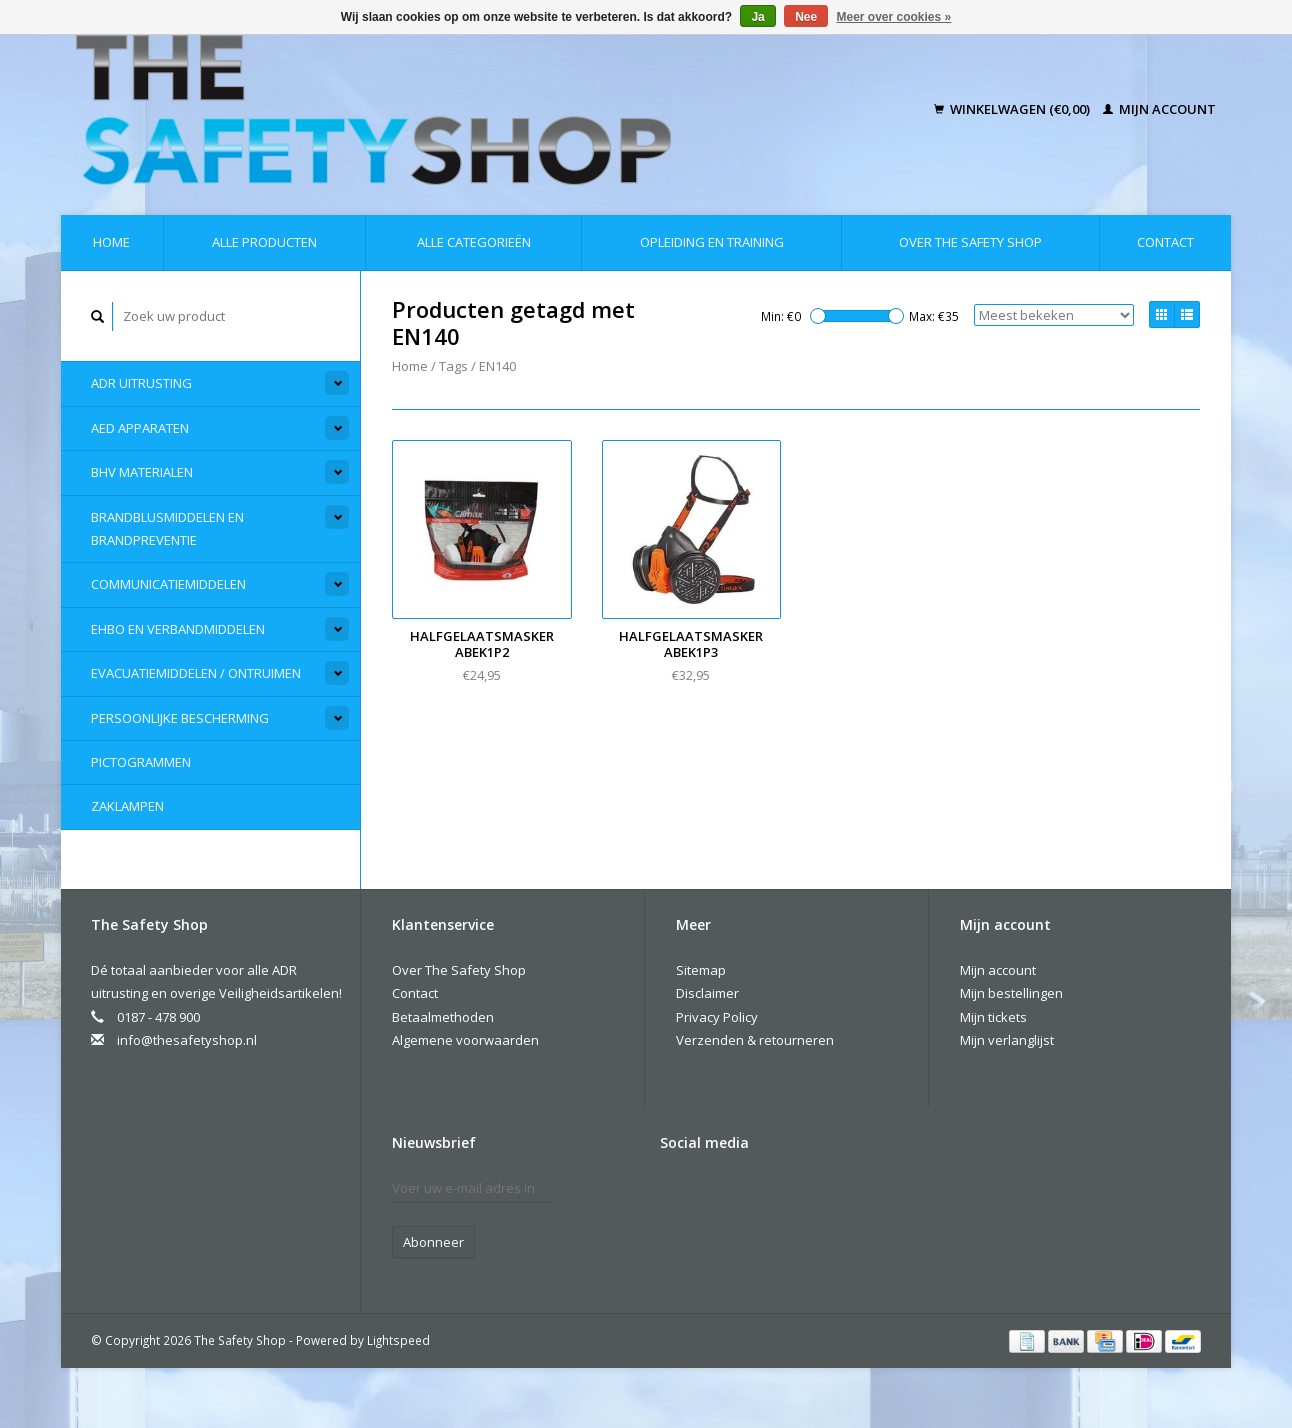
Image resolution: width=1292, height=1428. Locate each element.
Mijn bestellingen (1011, 993)
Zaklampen (127, 806)
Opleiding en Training (712, 242)
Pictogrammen (141, 762)
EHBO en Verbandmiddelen (178, 629)
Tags (453, 366)
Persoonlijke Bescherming (180, 718)
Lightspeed (398, 1340)
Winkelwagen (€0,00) (1013, 109)
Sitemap (701, 970)
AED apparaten (140, 428)
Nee (806, 17)
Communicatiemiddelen (168, 584)
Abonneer (433, 1242)
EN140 (497, 366)
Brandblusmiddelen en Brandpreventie (167, 528)
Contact (1165, 242)
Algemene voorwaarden (465, 1040)
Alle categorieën (474, 242)
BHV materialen (142, 472)
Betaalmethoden (443, 1017)
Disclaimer (707, 993)
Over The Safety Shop (970, 242)
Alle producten (264, 242)
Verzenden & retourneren (755, 1040)
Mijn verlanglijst (1007, 1040)
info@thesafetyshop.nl (187, 1040)
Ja (757, 17)
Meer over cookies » (894, 17)
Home (111, 242)
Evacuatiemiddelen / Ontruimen (196, 673)
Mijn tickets (993, 1017)
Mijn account (1159, 109)
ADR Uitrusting (141, 383)
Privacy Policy (717, 1017)
